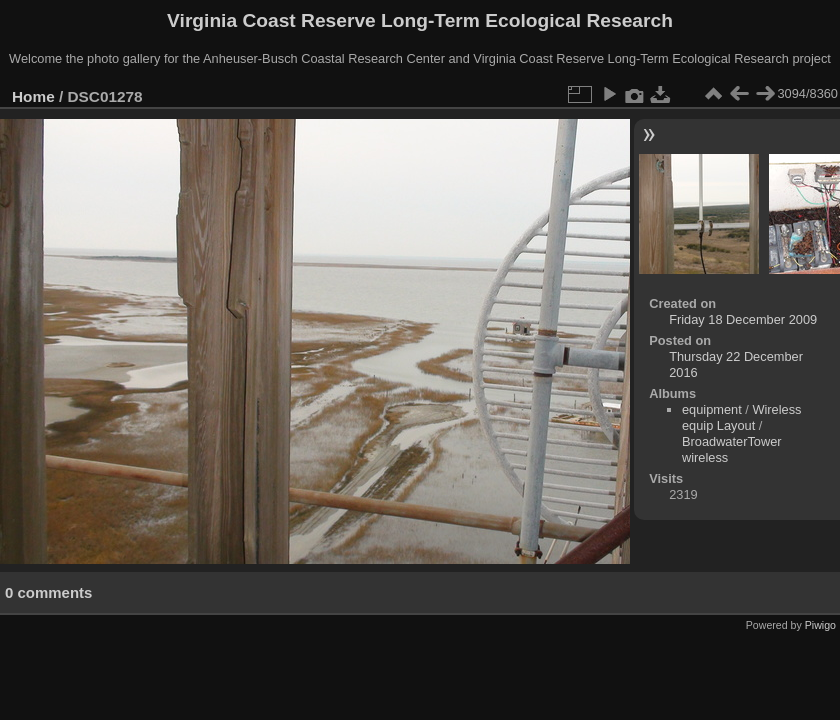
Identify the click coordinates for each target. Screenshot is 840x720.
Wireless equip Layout (742, 417)
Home (33, 96)
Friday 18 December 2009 (743, 319)
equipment (712, 409)
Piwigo (820, 625)
